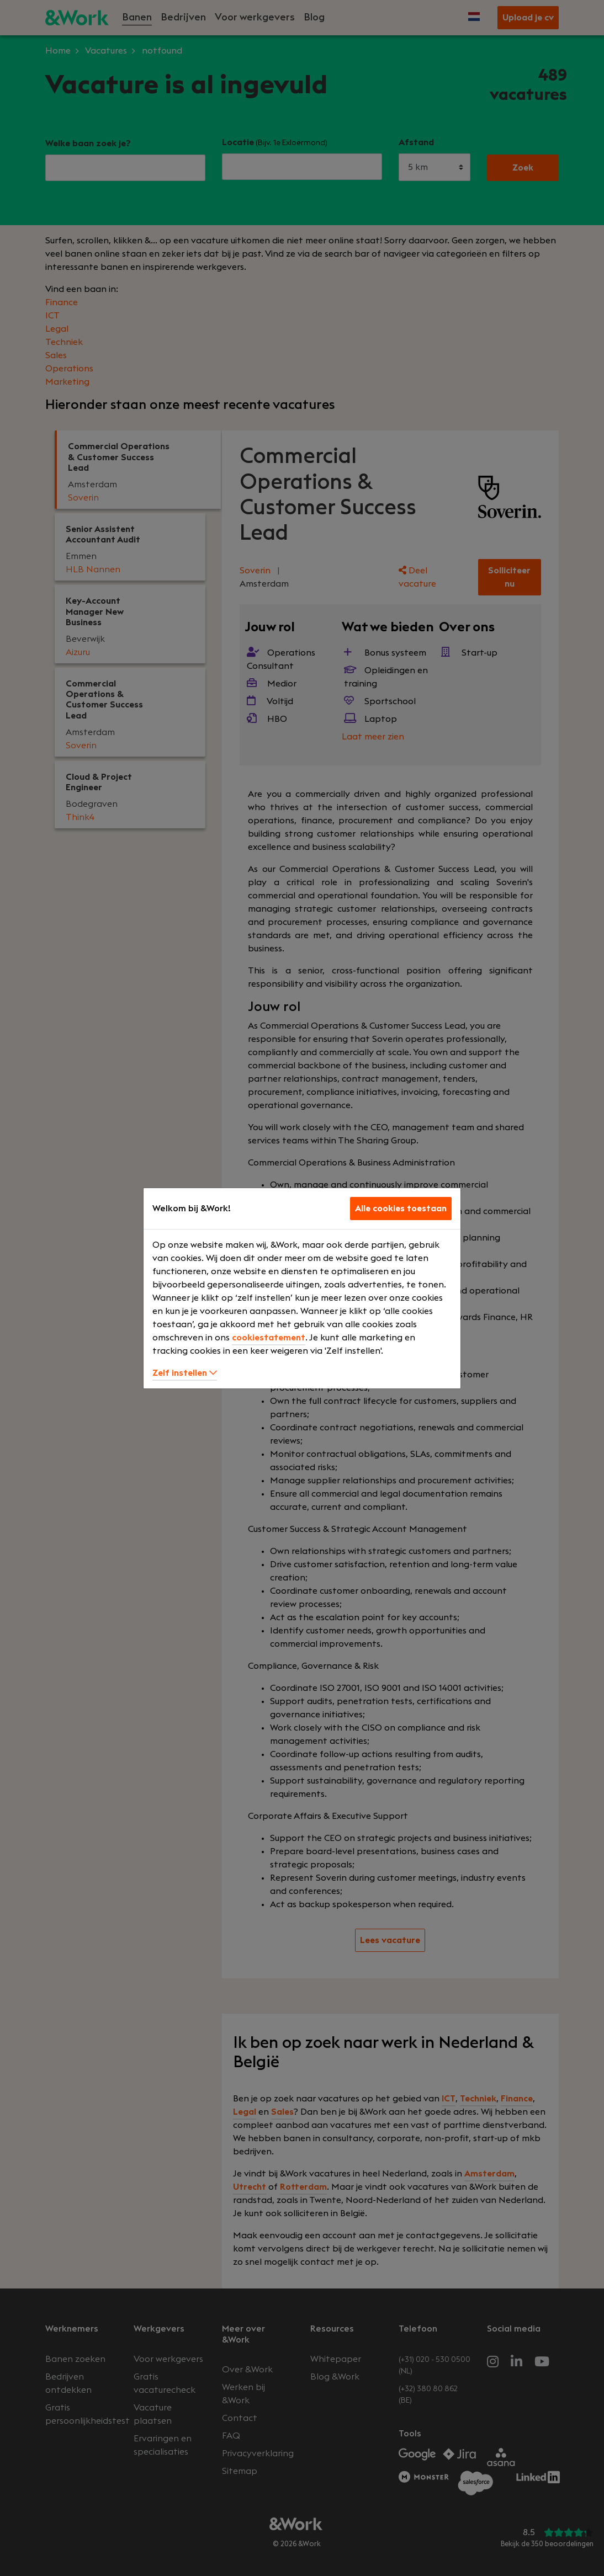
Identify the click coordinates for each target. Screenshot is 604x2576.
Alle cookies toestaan (401, 1208)
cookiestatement (268, 1337)
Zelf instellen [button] (184, 1373)
